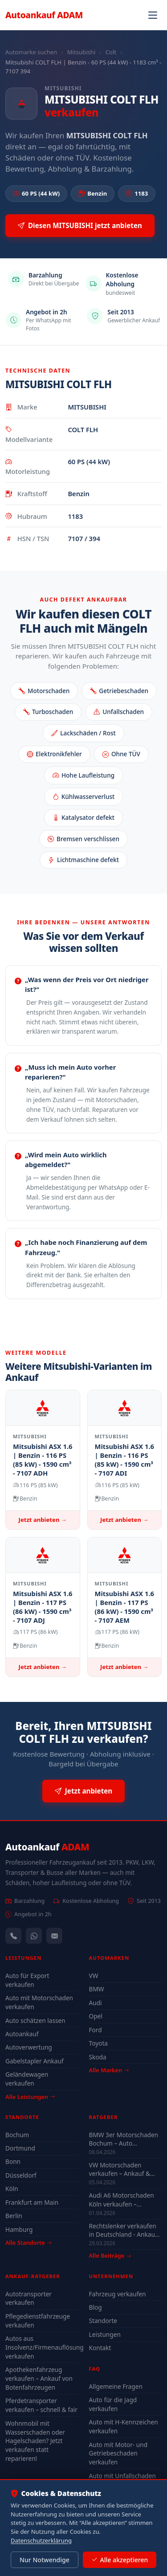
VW (93, 1975)
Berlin (13, 2215)
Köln (11, 2188)
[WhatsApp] (34, 1936)
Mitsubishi (81, 52)
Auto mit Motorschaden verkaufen (39, 2002)
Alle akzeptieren (119, 2560)
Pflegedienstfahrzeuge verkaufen (37, 2320)
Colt (111, 52)
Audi (95, 2002)
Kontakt (100, 2347)
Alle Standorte (28, 2243)
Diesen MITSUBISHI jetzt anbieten (80, 226)
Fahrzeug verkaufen (117, 2294)
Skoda (97, 2057)
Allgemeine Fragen (116, 2386)
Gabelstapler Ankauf (34, 2061)
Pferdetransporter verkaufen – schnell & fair (41, 2405)
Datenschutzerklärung (41, 2540)
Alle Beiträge (110, 2255)
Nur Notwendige (44, 2560)
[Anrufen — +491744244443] (13, 1936)
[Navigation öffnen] (153, 15)
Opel (95, 2016)
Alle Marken (109, 2070)
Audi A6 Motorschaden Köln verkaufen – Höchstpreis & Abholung (124, 2199)
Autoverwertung (28, 2047)
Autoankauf (44, 15)
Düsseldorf (21, 2175)
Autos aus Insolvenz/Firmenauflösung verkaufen (41, 2347)
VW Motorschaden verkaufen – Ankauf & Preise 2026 (119, 2169)
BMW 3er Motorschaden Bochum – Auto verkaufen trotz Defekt (124, 2139)
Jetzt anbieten (83, 1791)
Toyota (98, 2043)
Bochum (17, 2135)
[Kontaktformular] (54, 1936)
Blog (95, 2307)
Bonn (12, 2161)
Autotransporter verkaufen (28, 2298)
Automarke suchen (31, 52)
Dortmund (20, 2148)
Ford (95, 2030)
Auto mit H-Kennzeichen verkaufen (123, 2426)
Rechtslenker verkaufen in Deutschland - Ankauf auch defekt (123, 2230)
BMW (96, 1989)
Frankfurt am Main (31, 2202)
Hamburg (19, 2229)
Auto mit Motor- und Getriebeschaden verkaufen (118, 2453)
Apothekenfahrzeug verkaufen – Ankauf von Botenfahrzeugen (39, 2378)
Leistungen (105, 2334)
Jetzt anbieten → (43, 1520)
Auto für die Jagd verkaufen (113, 2404)
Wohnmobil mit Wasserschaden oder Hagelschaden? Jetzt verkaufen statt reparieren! (35, 2441)
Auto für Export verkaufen (27, 1980)
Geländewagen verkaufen (26, 2078)
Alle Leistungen (30, 2097)
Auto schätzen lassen (35, 2020)
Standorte (103, 2320)
